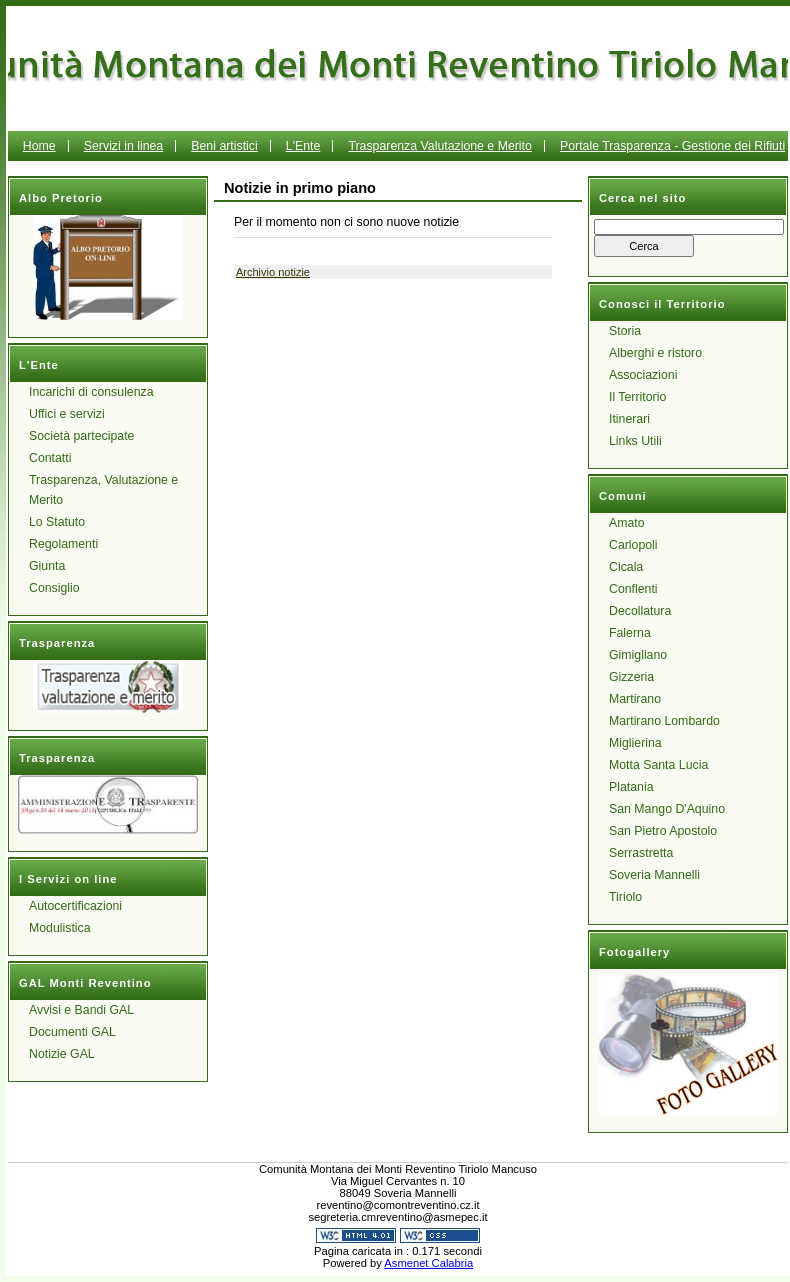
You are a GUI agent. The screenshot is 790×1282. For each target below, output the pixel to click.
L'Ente (303, 146)
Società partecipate (81, 436)
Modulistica (60, 928)
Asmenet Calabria (428, 1263)
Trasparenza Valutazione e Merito (439, 146)
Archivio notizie (273, 272)
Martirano (635, 699)
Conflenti (633, 589)
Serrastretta (641, 853)
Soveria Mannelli (654, 875)
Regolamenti (63, 544)
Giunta (47, 566)
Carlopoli (633, 545)
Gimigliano (638, 655)
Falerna (630, 633)
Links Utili (635, 441)
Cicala (626, 567)
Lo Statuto (57, 522)
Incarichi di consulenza (91, 392)
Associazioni (643, 375)
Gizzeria (631, 677)
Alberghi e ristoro (655, 353)
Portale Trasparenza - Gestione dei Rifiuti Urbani (579, 161)
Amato (627, 523)
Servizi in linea (123, 146)
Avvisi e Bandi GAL (81, 1010)
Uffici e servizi (67, 414)
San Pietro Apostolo (663, 831)
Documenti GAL (72, 1032)
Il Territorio (637, 397)
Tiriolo (625, 897)
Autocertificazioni (75, 906)
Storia (625, 331)
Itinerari (629, 419)
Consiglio (54, 588)
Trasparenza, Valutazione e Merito (103, 490)
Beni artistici (224, 146)
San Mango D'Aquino (667, 809)
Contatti (50, 458)
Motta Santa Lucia (658, 765)
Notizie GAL (62, 1054)
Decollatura (640, 611)
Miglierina (635, 743)
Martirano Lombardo (664, 721)
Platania (631, 787)
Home (39, 146)
